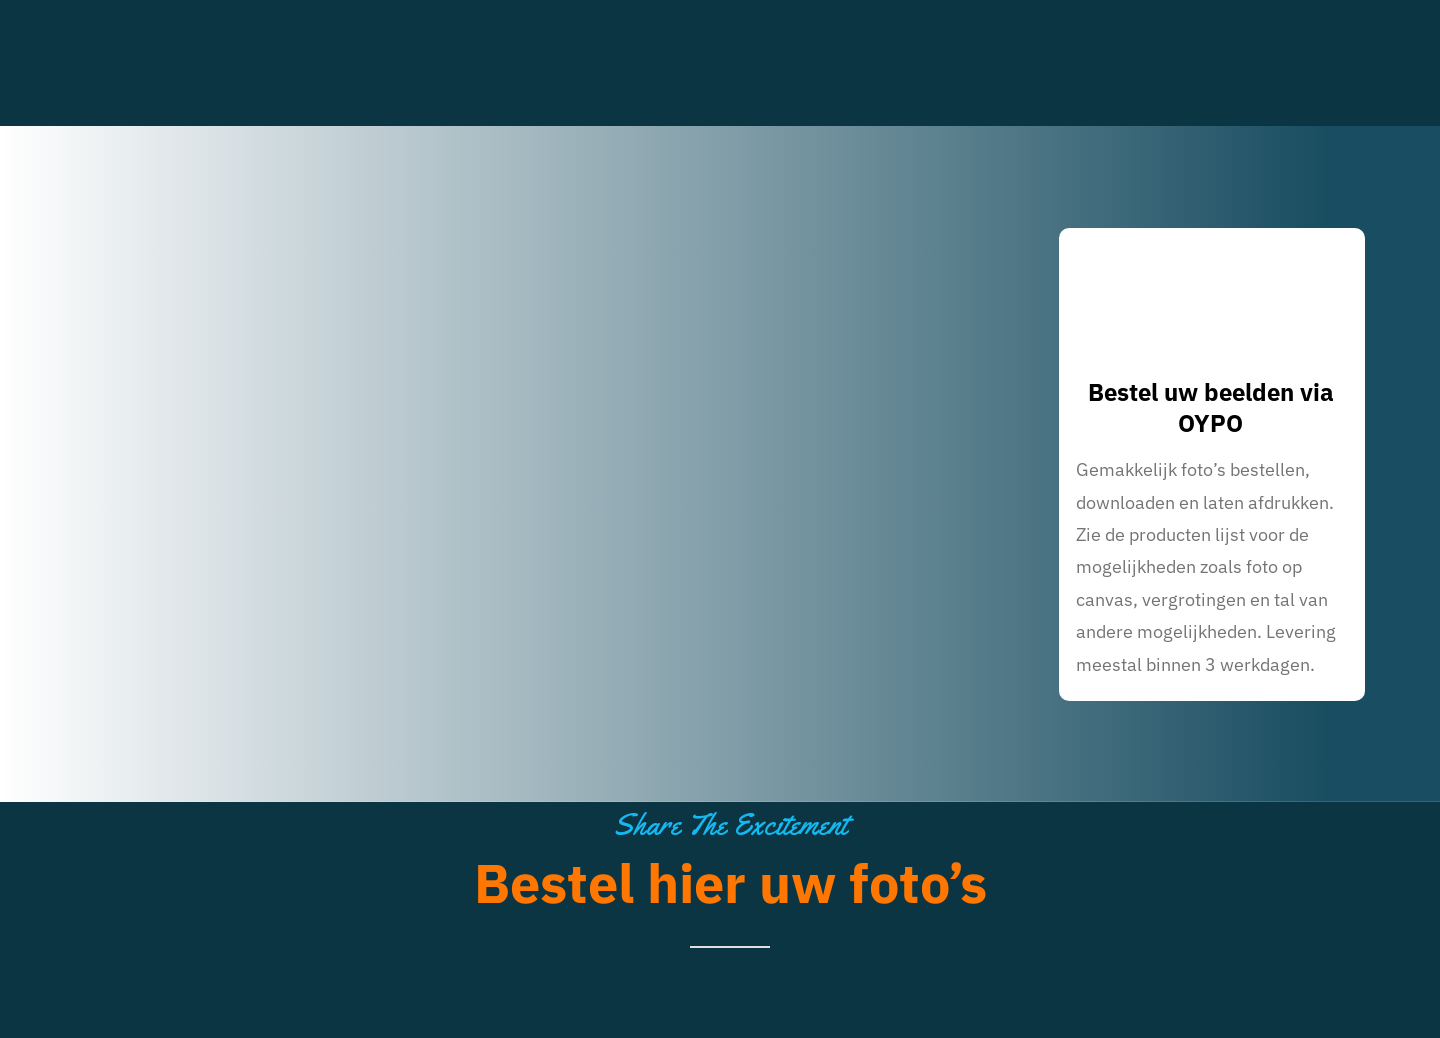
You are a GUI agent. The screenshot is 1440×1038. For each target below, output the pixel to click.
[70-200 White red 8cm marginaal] (221, 23)
